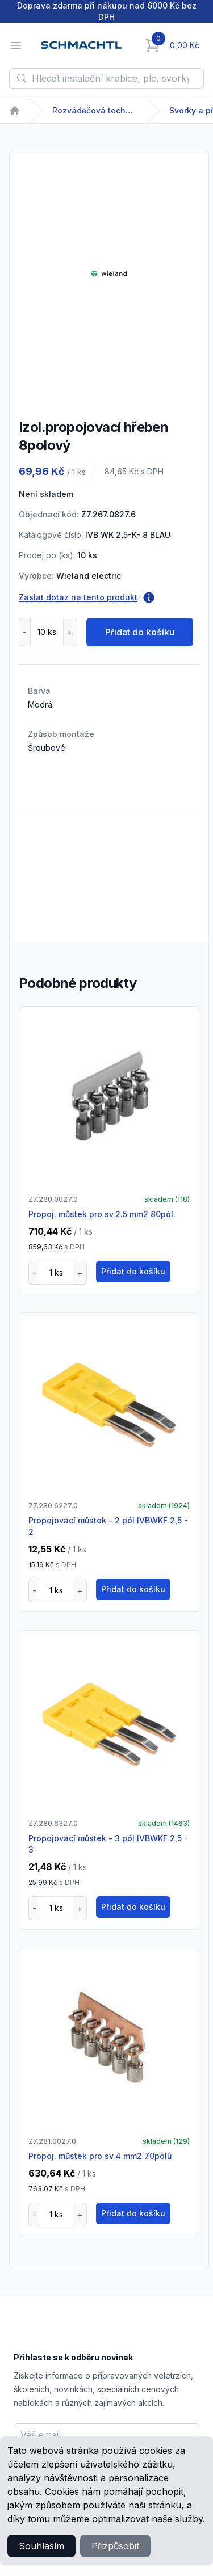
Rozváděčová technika (94, 110)
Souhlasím (41, 2546)
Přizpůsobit (115, 2546)
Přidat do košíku (139, 632)
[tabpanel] (109, 273)
